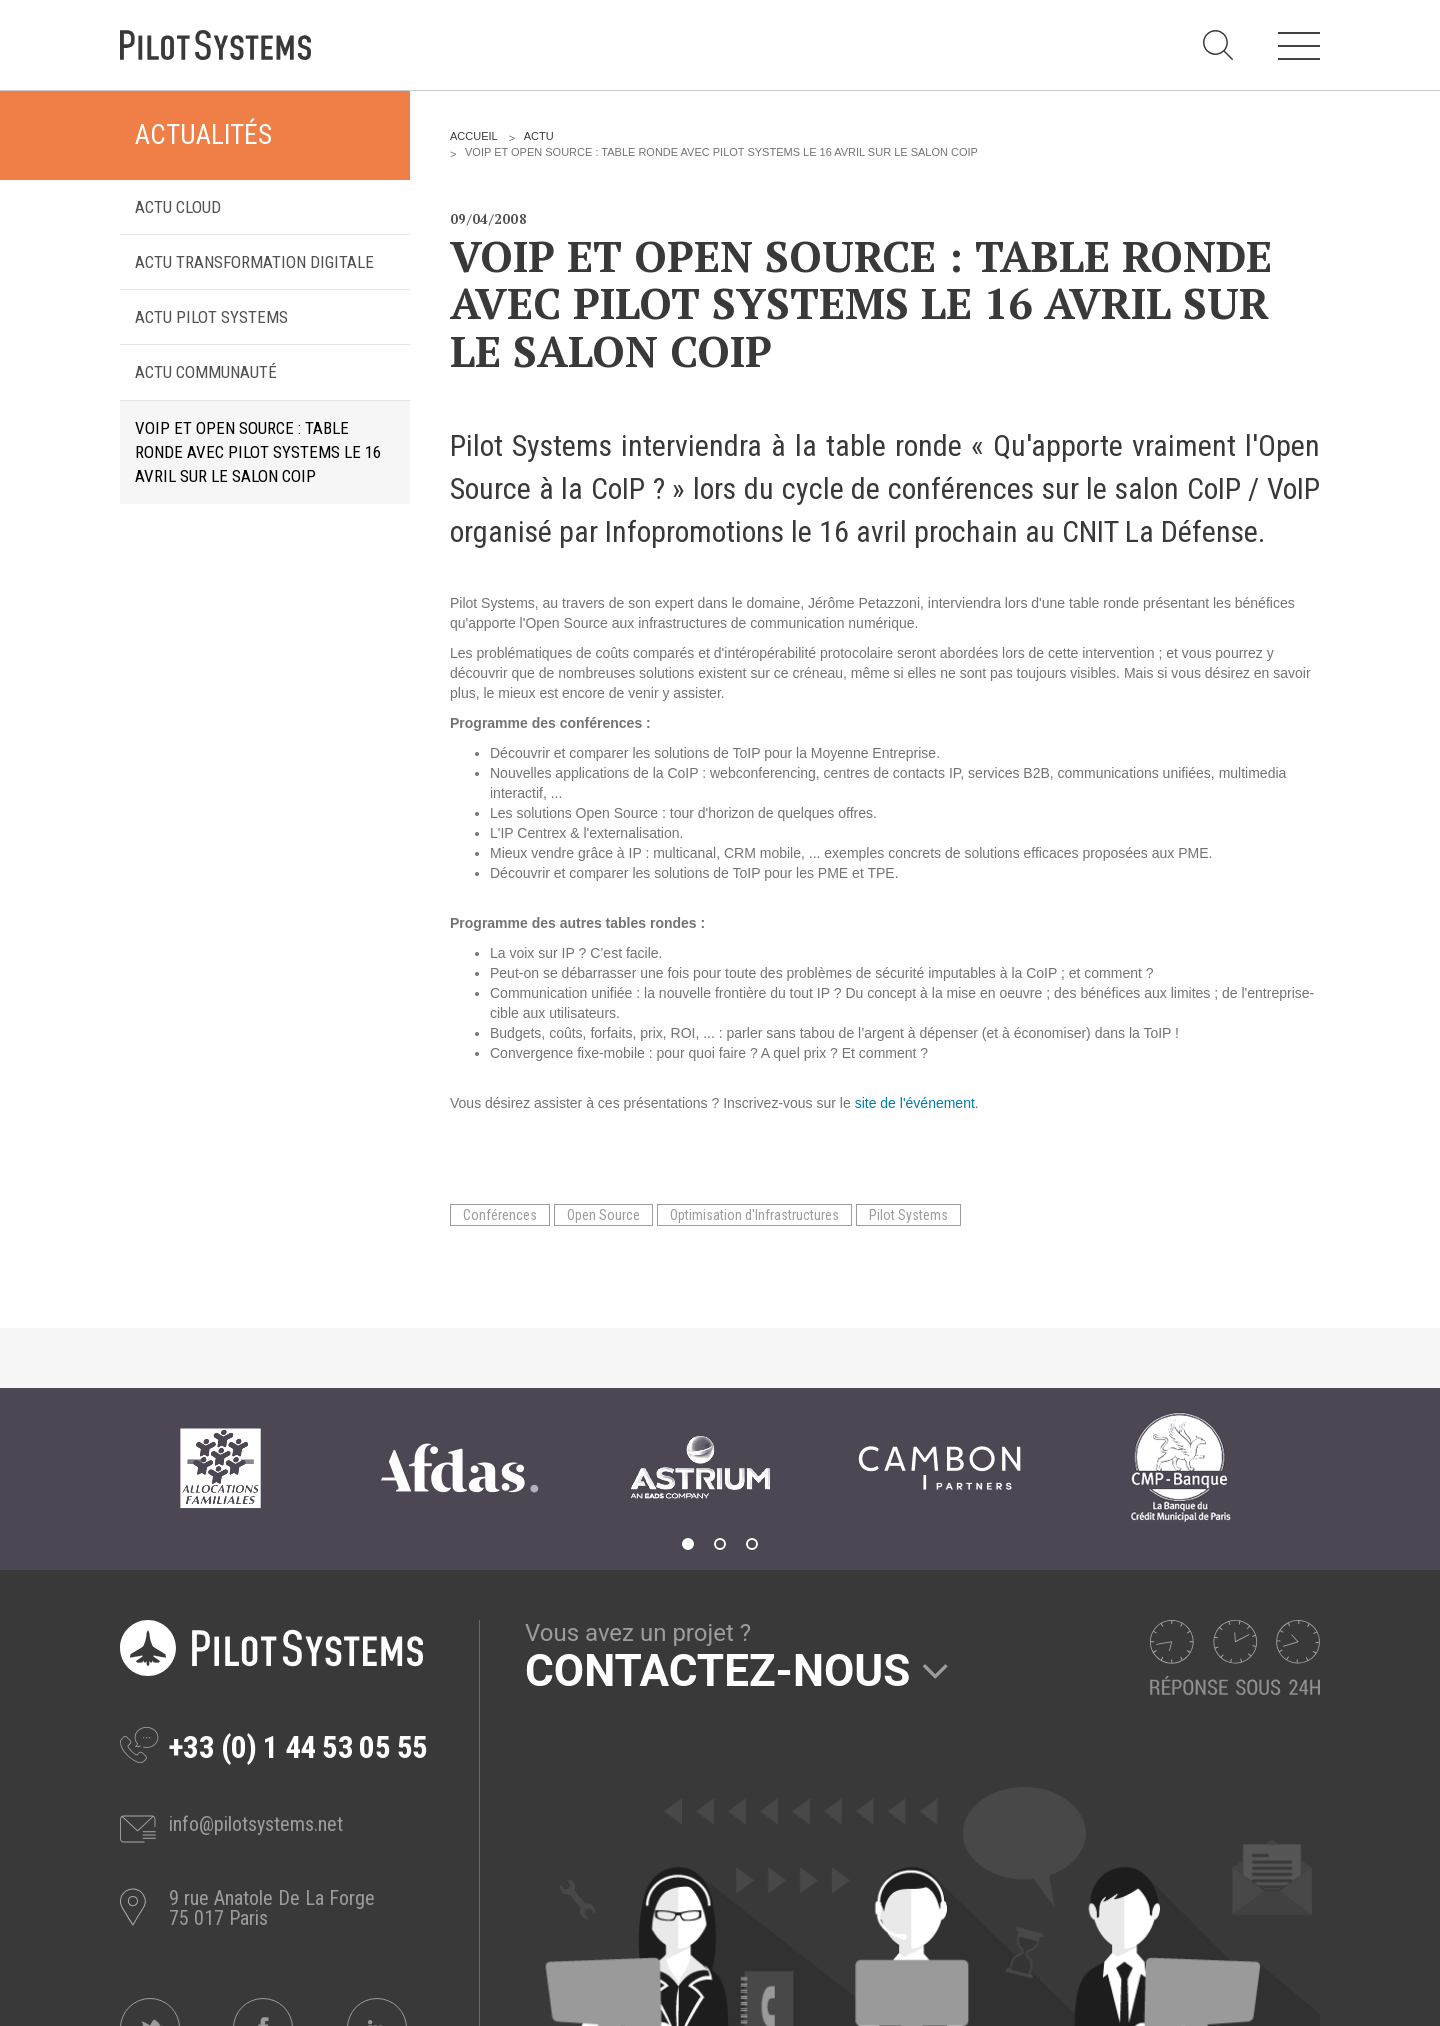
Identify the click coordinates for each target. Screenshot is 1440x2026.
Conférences (500, 1215)
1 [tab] (688, 1544)
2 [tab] (720, 1544)
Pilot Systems (908, 1215)
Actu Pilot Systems (211, 317)
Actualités (203, 135)
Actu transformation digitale (254, 262)
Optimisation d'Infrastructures (754, 1215)
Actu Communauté (206, 372)
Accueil (474, 136)
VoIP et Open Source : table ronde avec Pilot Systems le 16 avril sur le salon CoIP (258, 452)
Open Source (603, 1215)
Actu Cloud (178, 207)
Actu (539, 136)
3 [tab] (752, 1544)
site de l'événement (915, 1103)
